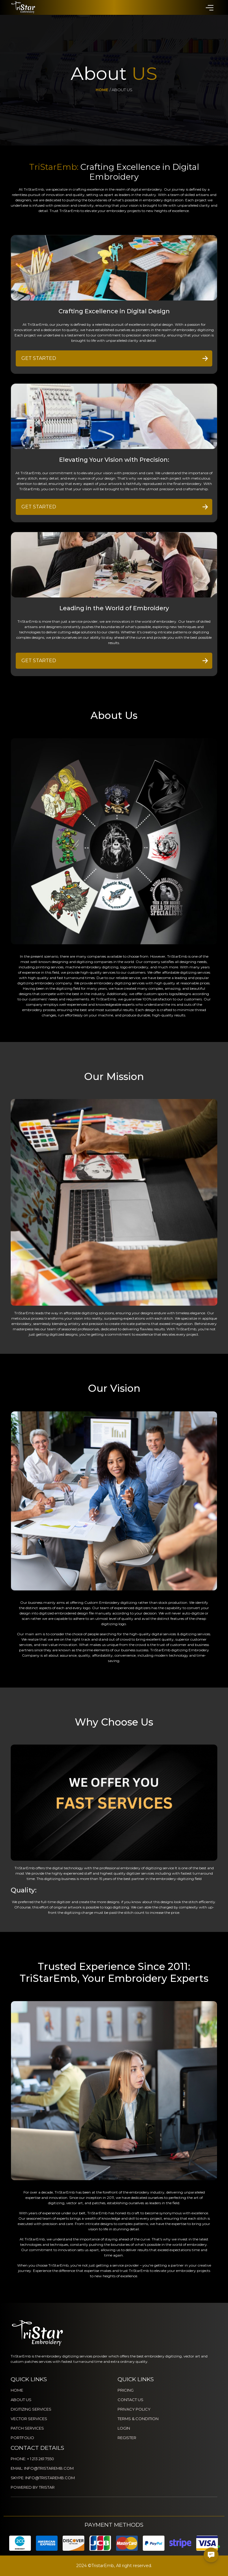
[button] (209, 7)
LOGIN (124, 2428)
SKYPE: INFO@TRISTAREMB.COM (43, 2477)
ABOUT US (21, 2399)
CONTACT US (130, 2399)
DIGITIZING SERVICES (31, 2409)
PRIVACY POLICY (134, 2409)
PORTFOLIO (22, 2437)
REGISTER (127, 2437)
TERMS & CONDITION (138, 2418)
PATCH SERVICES (27, 2428)
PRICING (126, 2390)
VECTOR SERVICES (29, 2418)
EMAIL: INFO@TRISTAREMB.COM (42, 2468)
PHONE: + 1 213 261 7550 (32, 2458)
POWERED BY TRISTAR (33, 2487)
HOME (17, 2390)
